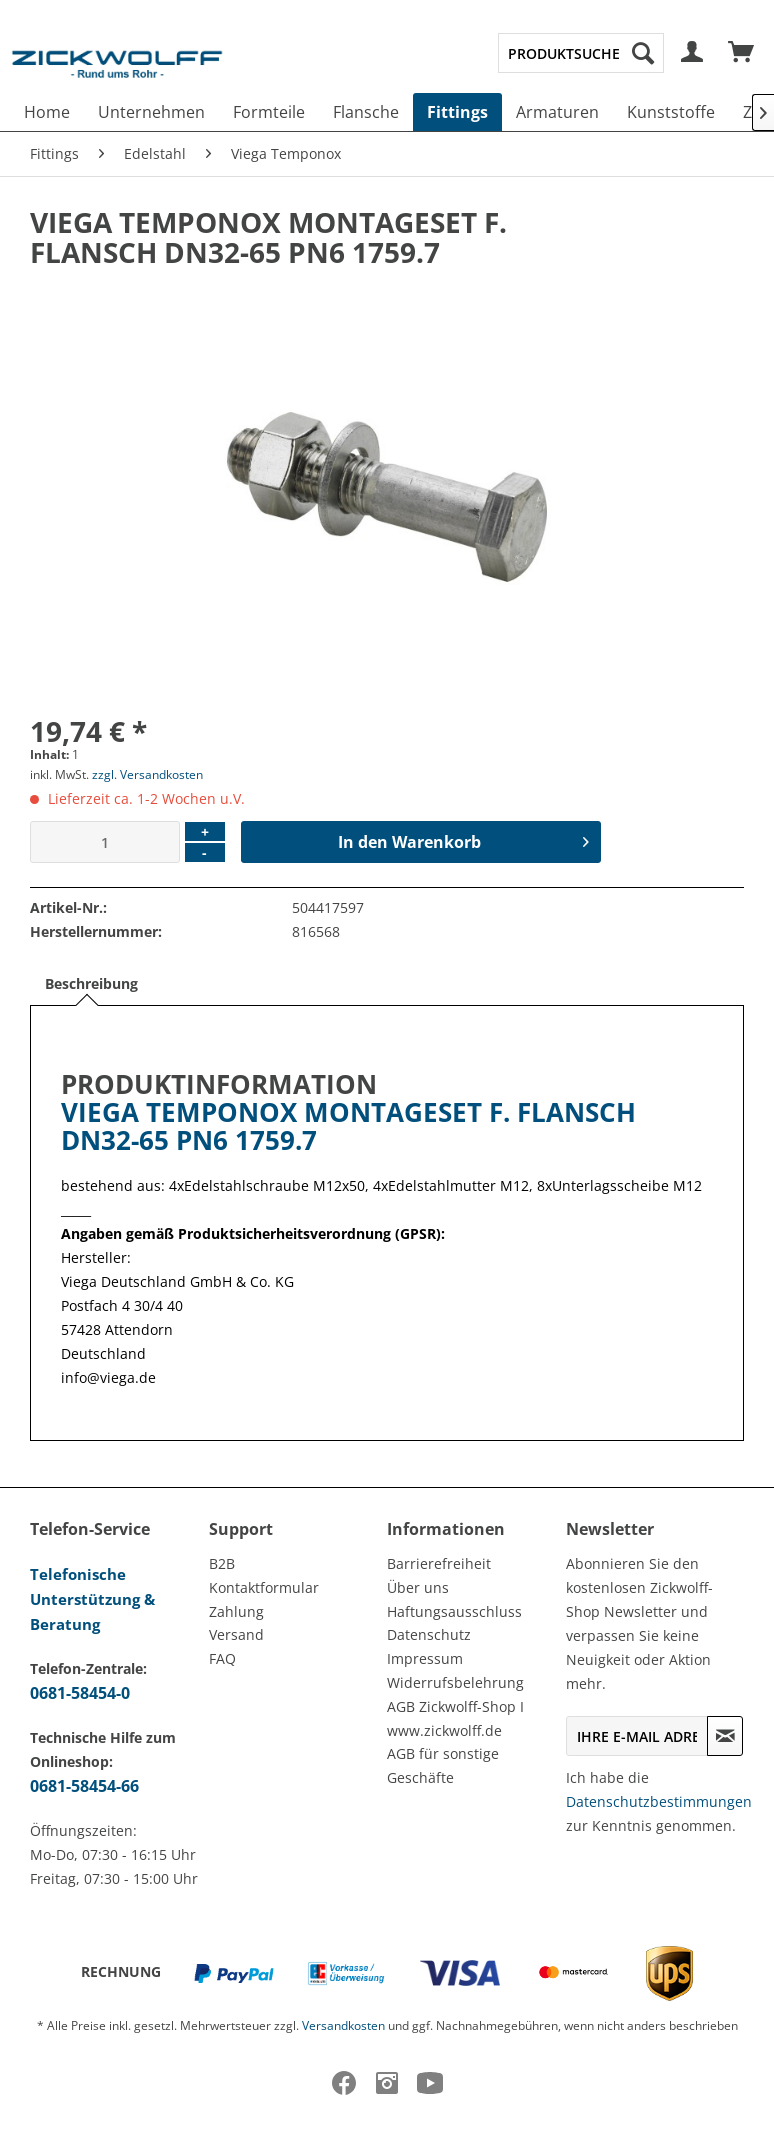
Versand (236, 1634)
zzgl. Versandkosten (147, 774)
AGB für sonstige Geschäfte (443, 1765)
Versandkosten (343, 2025)
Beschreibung (91, 983)
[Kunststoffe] (671, 112)
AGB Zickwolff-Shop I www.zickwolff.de (455, 1718)
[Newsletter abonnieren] (725, 1736)
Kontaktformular (264, 1587)
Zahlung (236, 1611)
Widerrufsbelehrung (455, 1682)
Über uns (418, 1587)
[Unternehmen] (151, 112)
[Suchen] (643, 53)
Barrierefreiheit (439, 1563)
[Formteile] (269, 112)
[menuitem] (581, 53)
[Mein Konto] (693, 53)
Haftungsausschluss (454, 1611)
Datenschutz (429, 1634)
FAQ (222, 1658)
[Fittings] (457, 112)
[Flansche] (366, 112)
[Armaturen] (557, 112)
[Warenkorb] (742, 53)
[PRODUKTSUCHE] (581, 53)
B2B (222, 1563)
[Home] (47, 112)
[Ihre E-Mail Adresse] (637, 1736)
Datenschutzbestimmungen (659, 1801)
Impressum (425, 1658)
